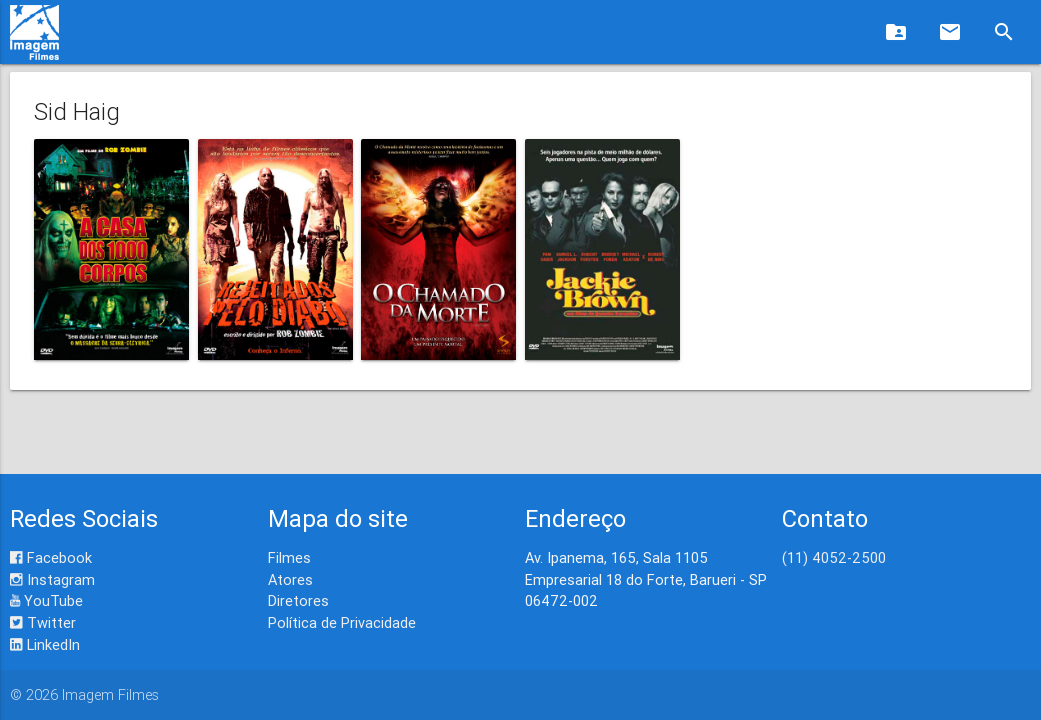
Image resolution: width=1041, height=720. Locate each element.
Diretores (298, 600)
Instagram (52, 579)
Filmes (289, 557)
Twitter (43, 622)
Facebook (51, 557)
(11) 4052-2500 (834, 557)
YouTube (46, 600)
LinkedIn (45, 644)
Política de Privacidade (342, 622)
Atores (290, 579)
